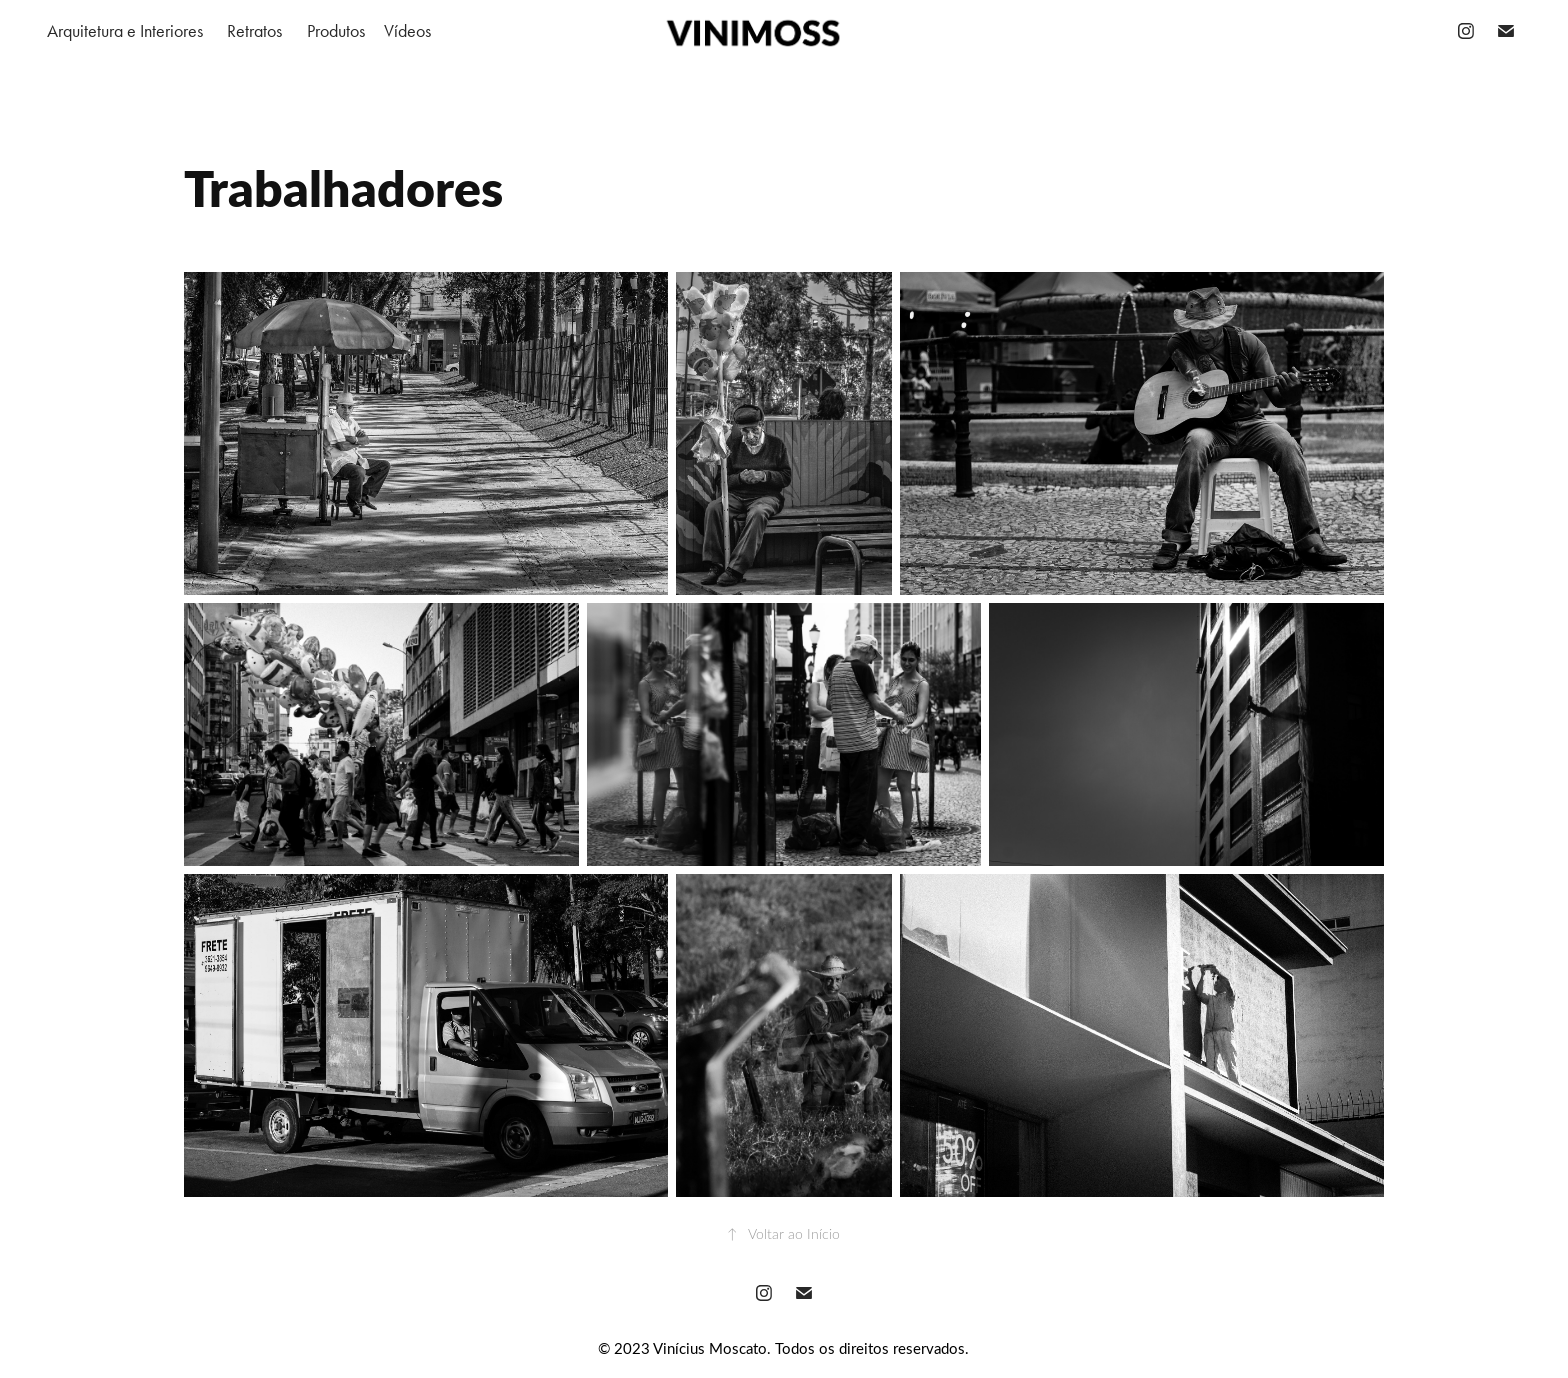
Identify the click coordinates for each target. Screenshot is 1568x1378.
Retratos (254, 31)
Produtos (336, 31)
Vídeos (407, 31)
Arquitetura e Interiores (125, 31)
